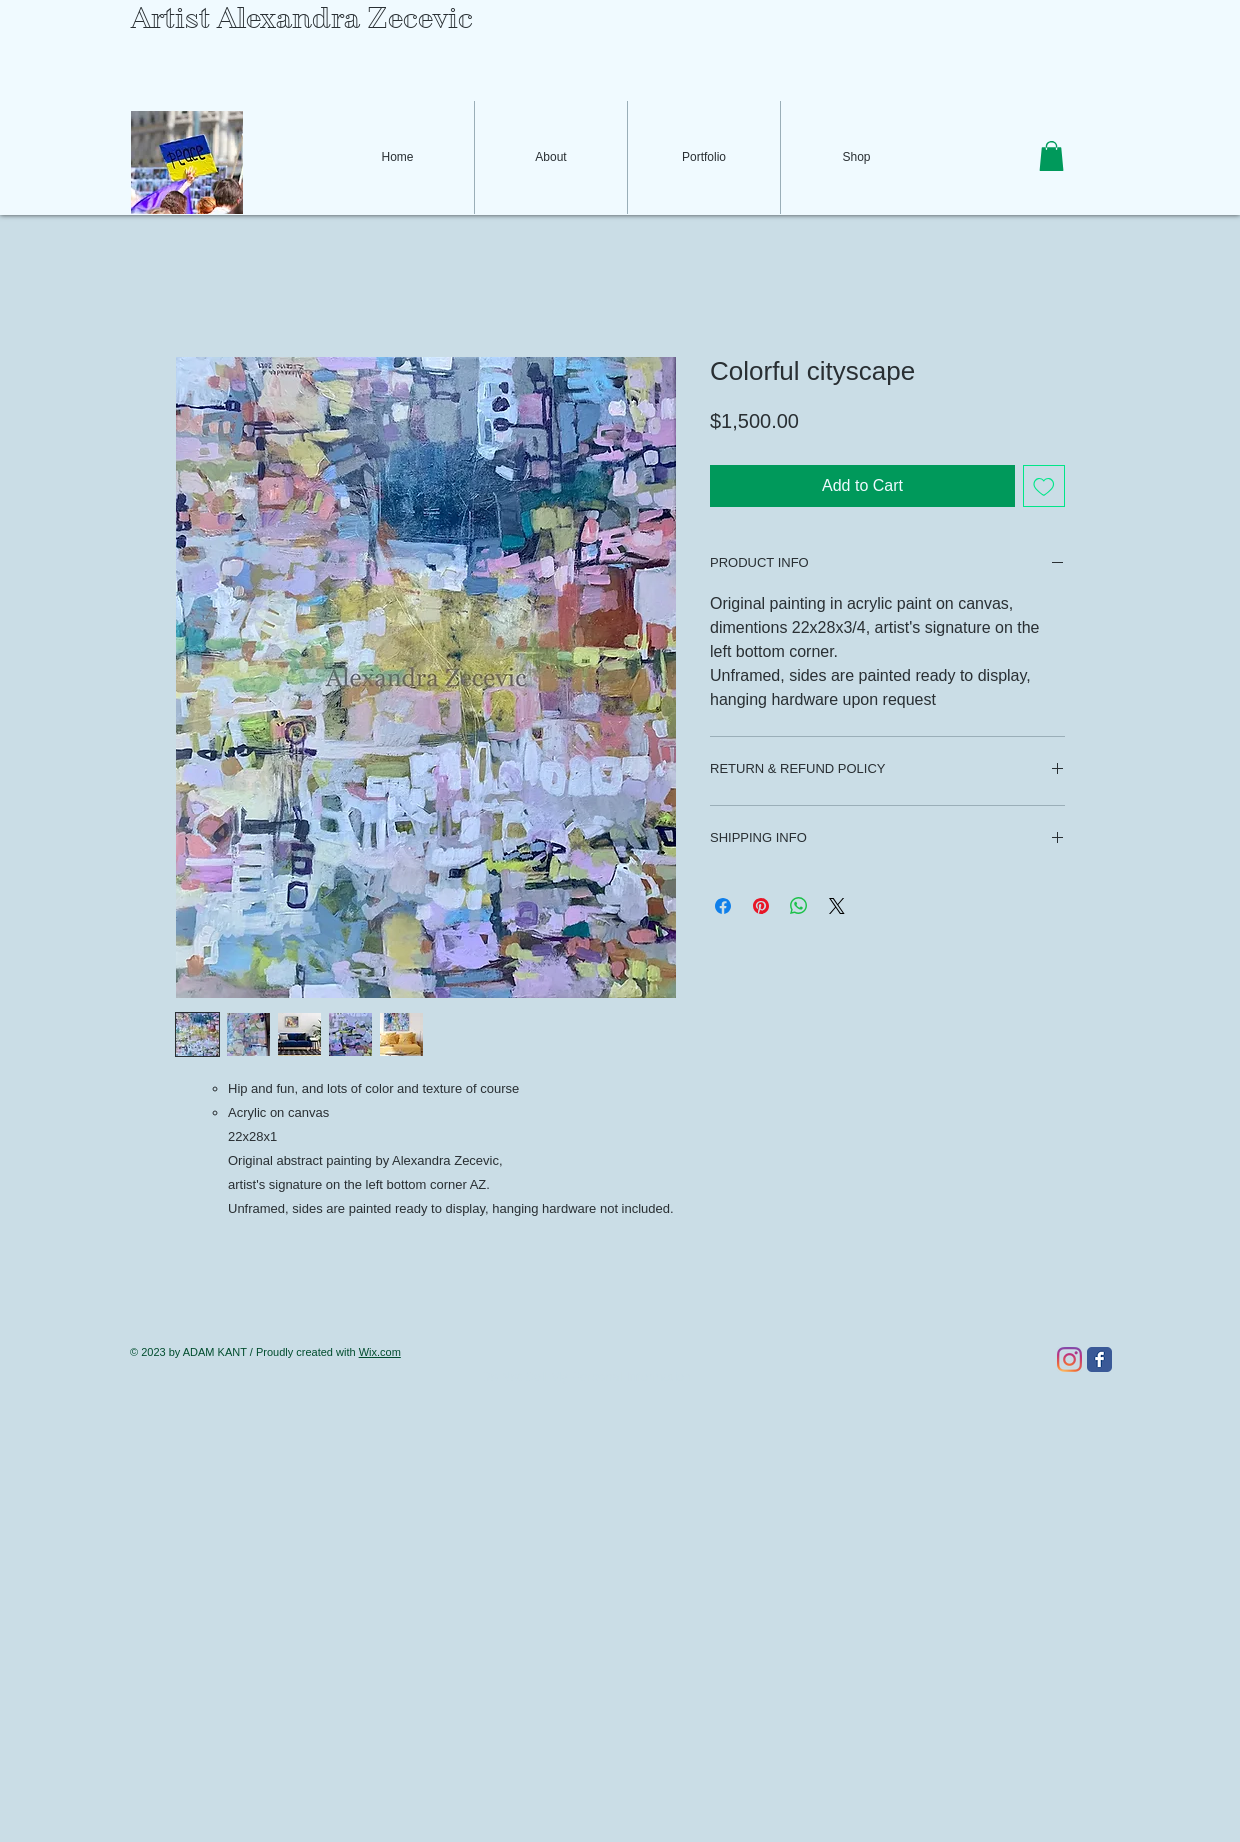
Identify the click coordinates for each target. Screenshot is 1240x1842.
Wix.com (380, 1352)
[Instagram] (1069, 1359)
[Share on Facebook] (723, 906)
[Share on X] (837, 906)
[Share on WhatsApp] (799, 906)
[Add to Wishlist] (1044, 486)
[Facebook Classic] (1099, 1359)
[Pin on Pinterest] (761, 906)
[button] (1051, 156)
